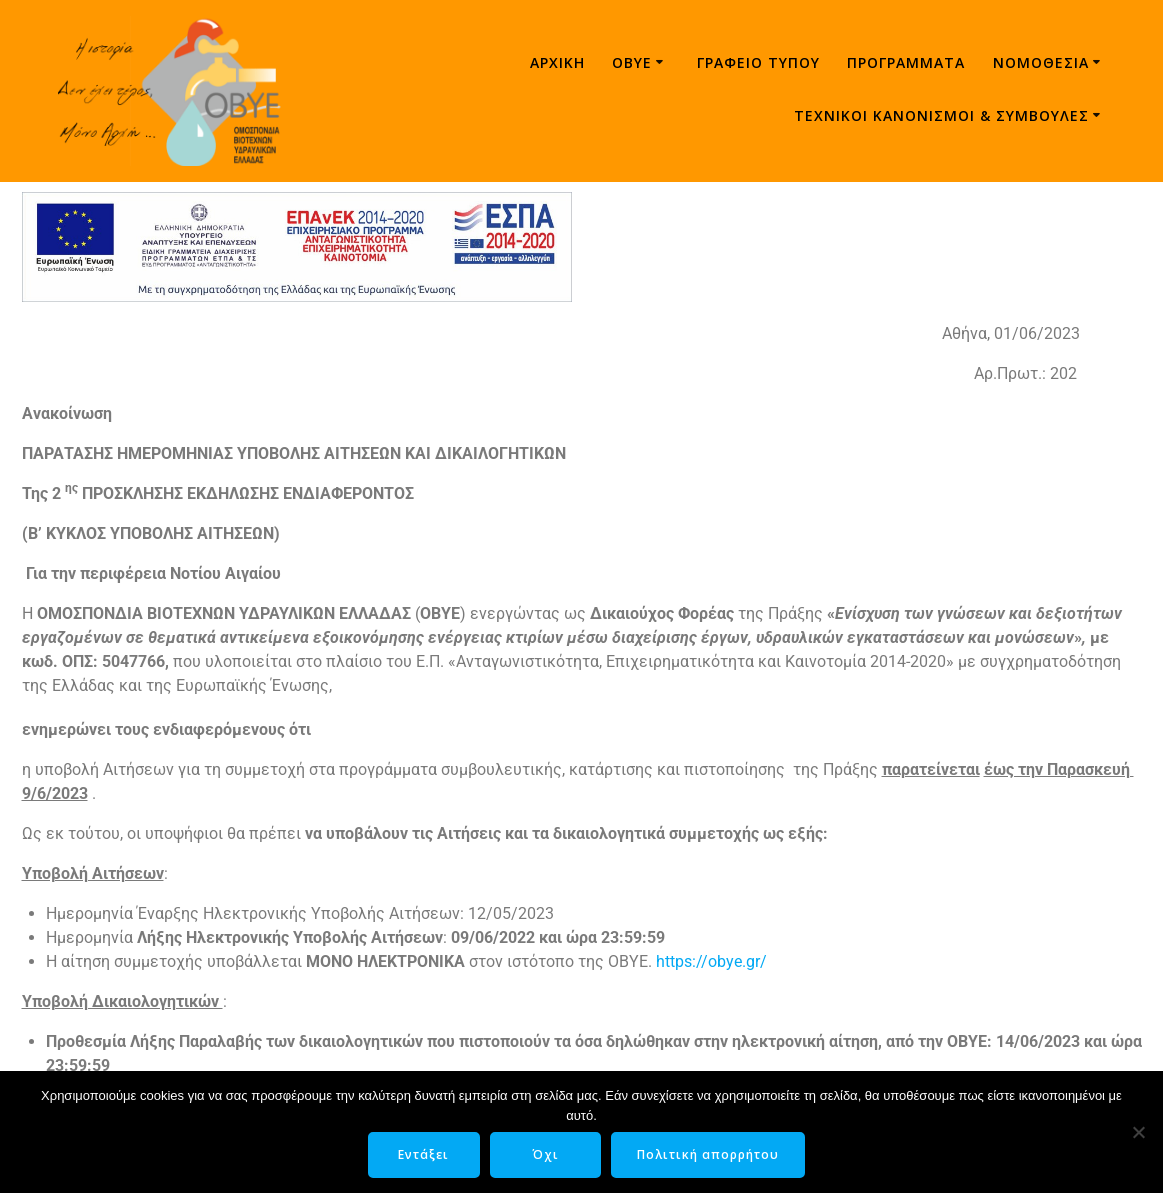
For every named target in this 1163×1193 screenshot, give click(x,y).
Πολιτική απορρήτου (709, 1154)
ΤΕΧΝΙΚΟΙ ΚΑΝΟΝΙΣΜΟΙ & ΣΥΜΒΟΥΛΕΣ (941, 115)
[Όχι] (1138, 1132)
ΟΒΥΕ (632, 62)
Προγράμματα (906, 62)
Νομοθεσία (1041, 62)
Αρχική (557, 62)
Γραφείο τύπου (758, 62)
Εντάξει (423, 1154)
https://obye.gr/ (711, 961)
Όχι (545, 1154)
